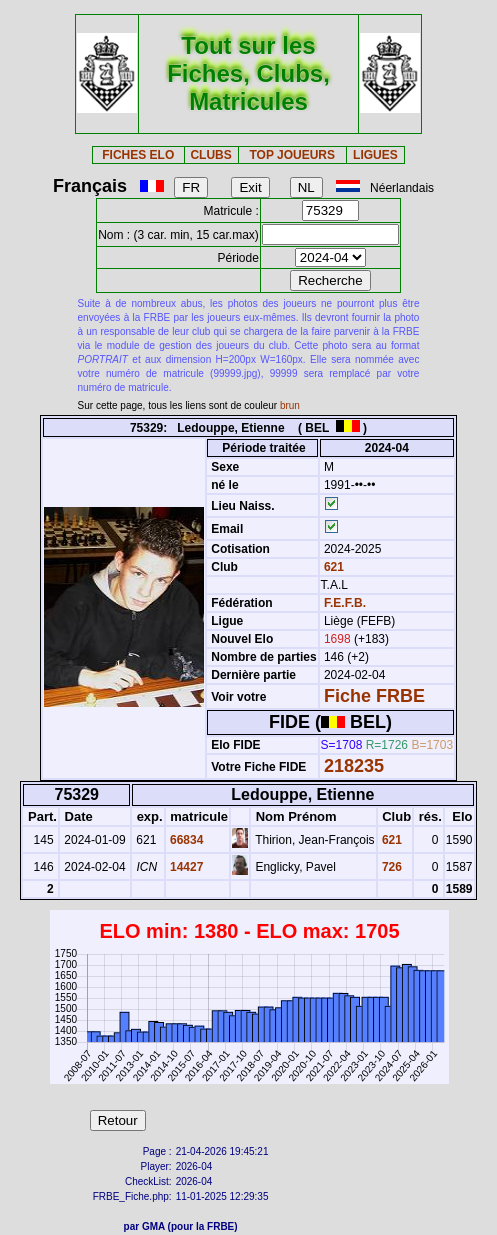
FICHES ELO (138, 155)
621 (332, 567)
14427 (185, 867)
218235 (354, 766)
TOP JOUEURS (292, 155)
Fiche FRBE (374, 696)
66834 (185, 840)
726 (390, 867)
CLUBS (210, 155)
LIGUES (375, 155)
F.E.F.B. (345, 603)
